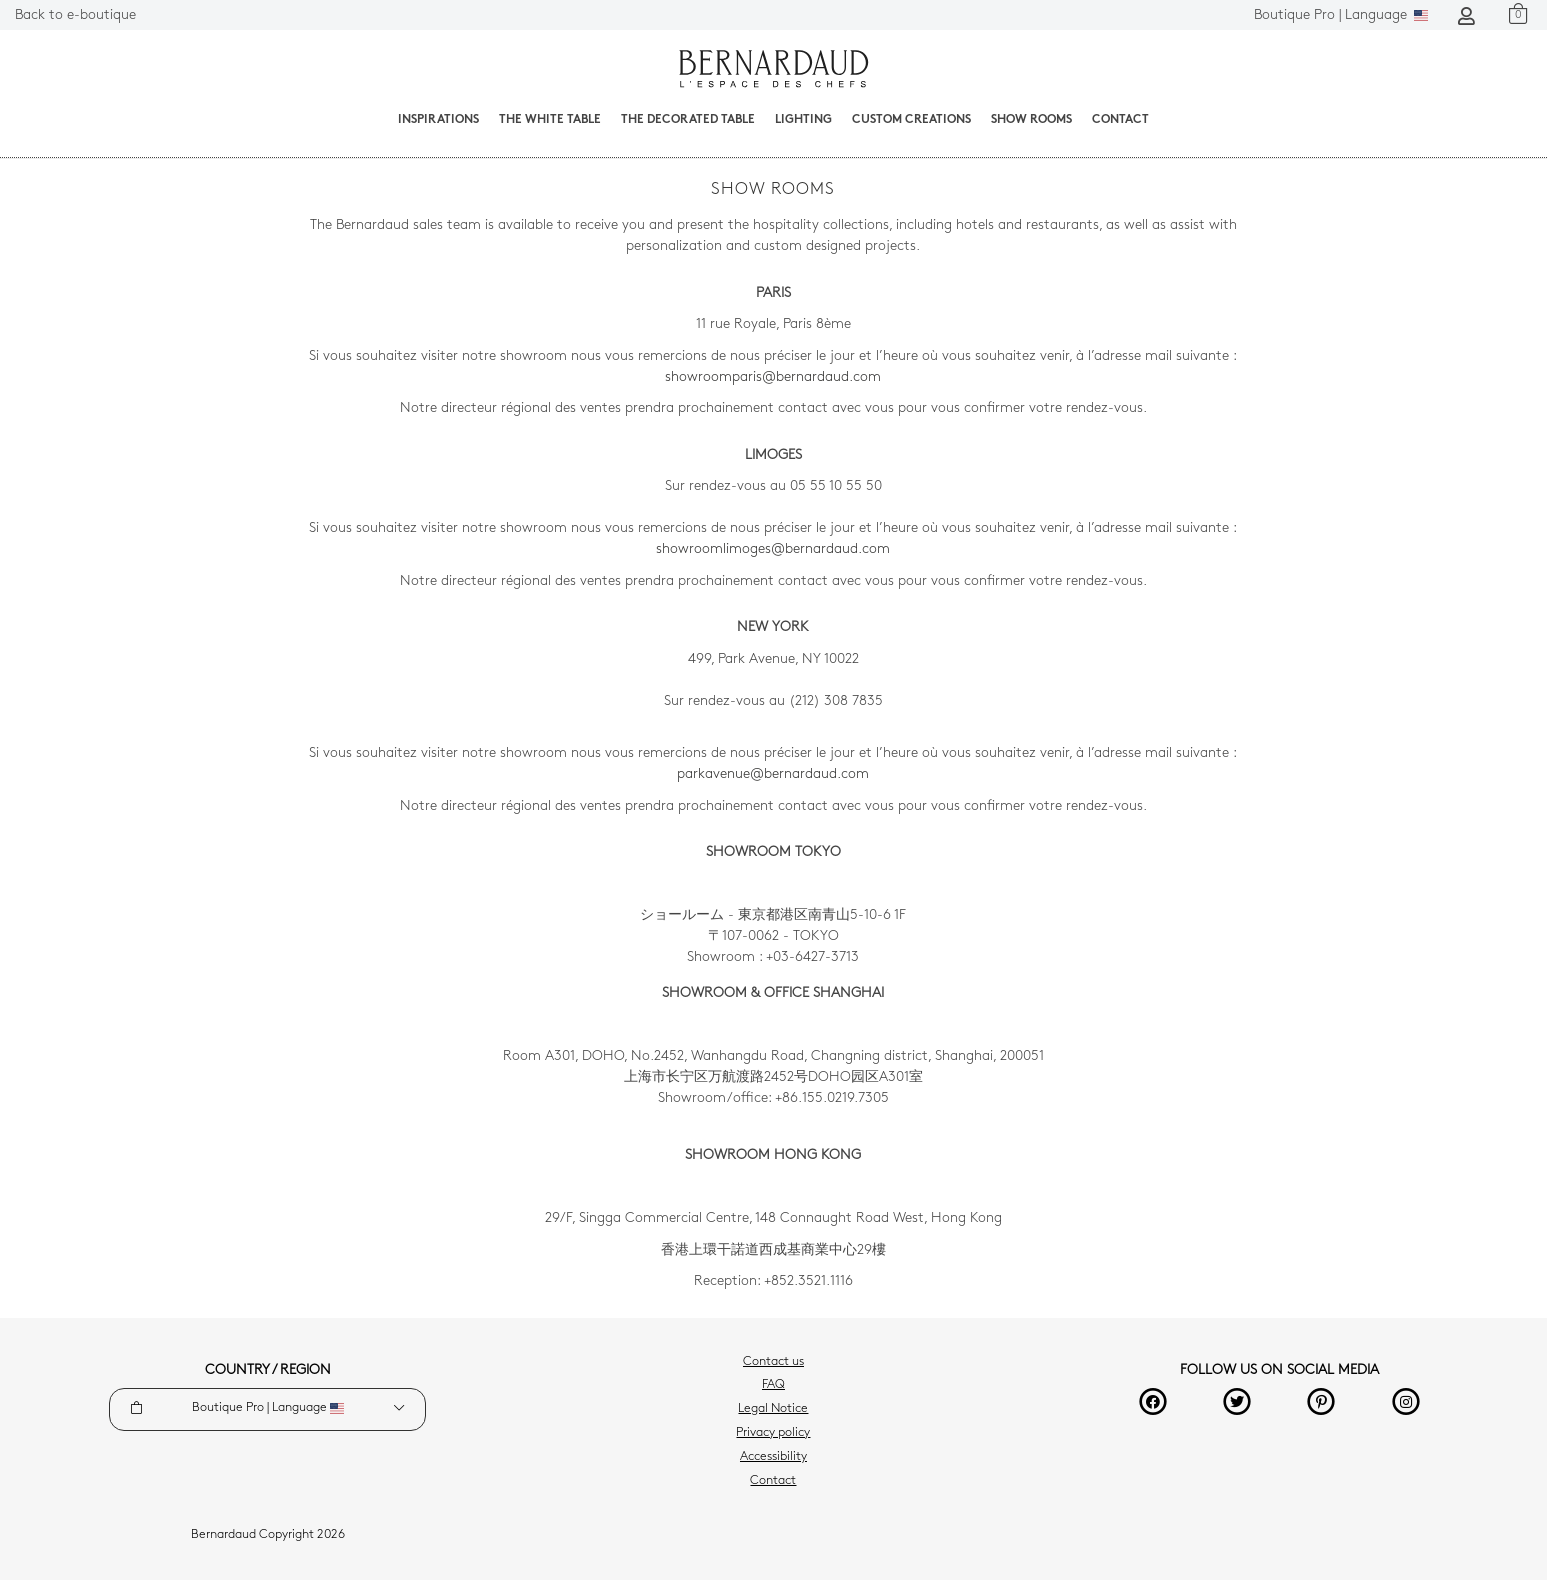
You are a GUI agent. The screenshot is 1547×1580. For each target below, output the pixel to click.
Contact (1120, 120)
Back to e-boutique (75, 15)
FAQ (773, 1385)
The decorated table (688, 120)
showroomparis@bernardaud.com (773, 377)
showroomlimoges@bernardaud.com (773, 549)
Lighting (803, 120)
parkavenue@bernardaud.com (773, 774)
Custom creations (911, 120)
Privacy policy (773, 1433)
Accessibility (773, 1457)
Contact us (773, 1362)
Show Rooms (1031, 120)
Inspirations (438, 120)
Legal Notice (773, 1409)
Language (1341, 15)
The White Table (550, 120)
